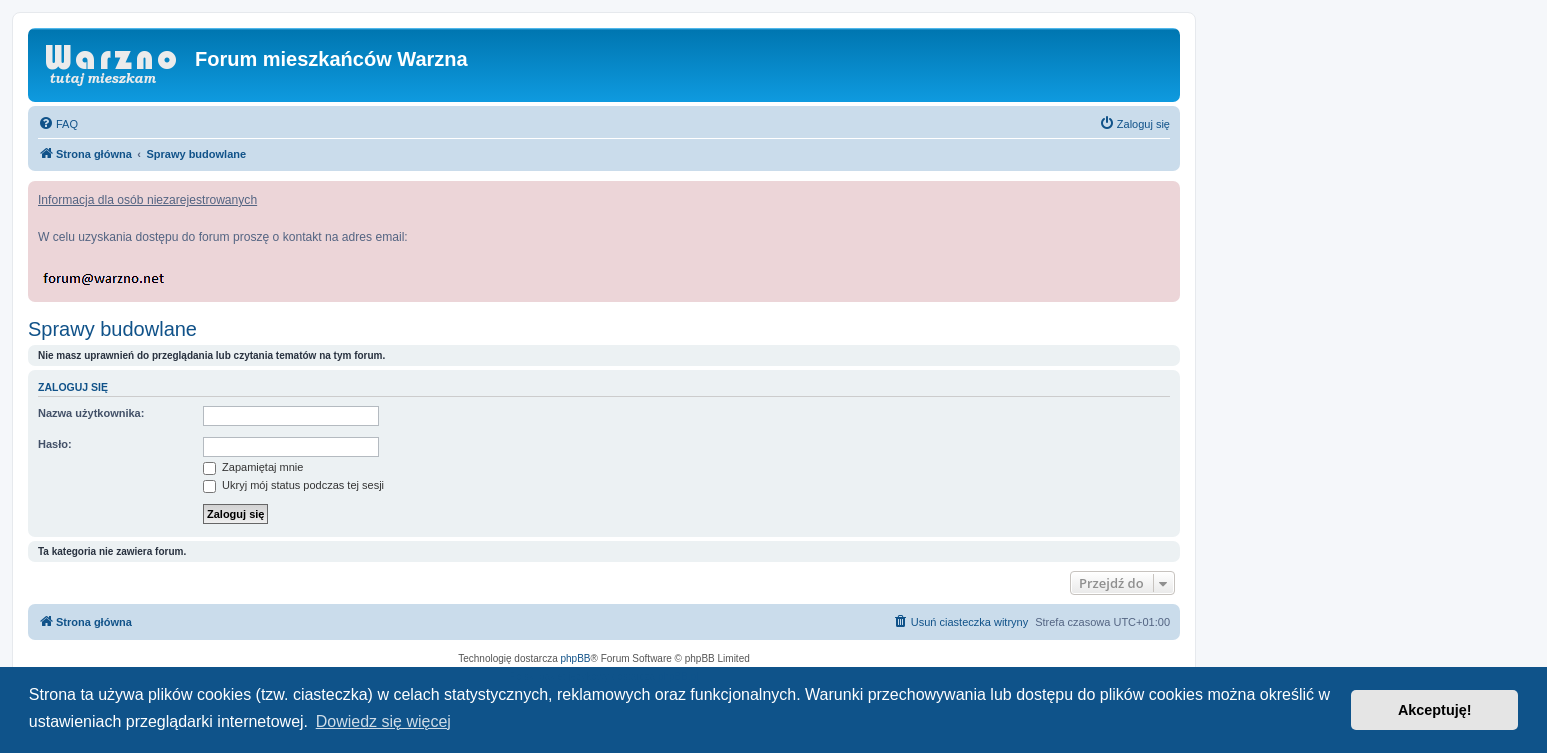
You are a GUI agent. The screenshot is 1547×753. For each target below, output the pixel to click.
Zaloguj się (73, 387)
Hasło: (55, 444)
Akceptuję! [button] (1435, 710)
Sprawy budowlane (112, 329)
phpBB (576, 658)
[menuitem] (58, 124)
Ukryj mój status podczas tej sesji (293, 485)
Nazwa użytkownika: (91, 413)
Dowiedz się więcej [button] (383, 721)
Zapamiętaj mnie (253, 467)
